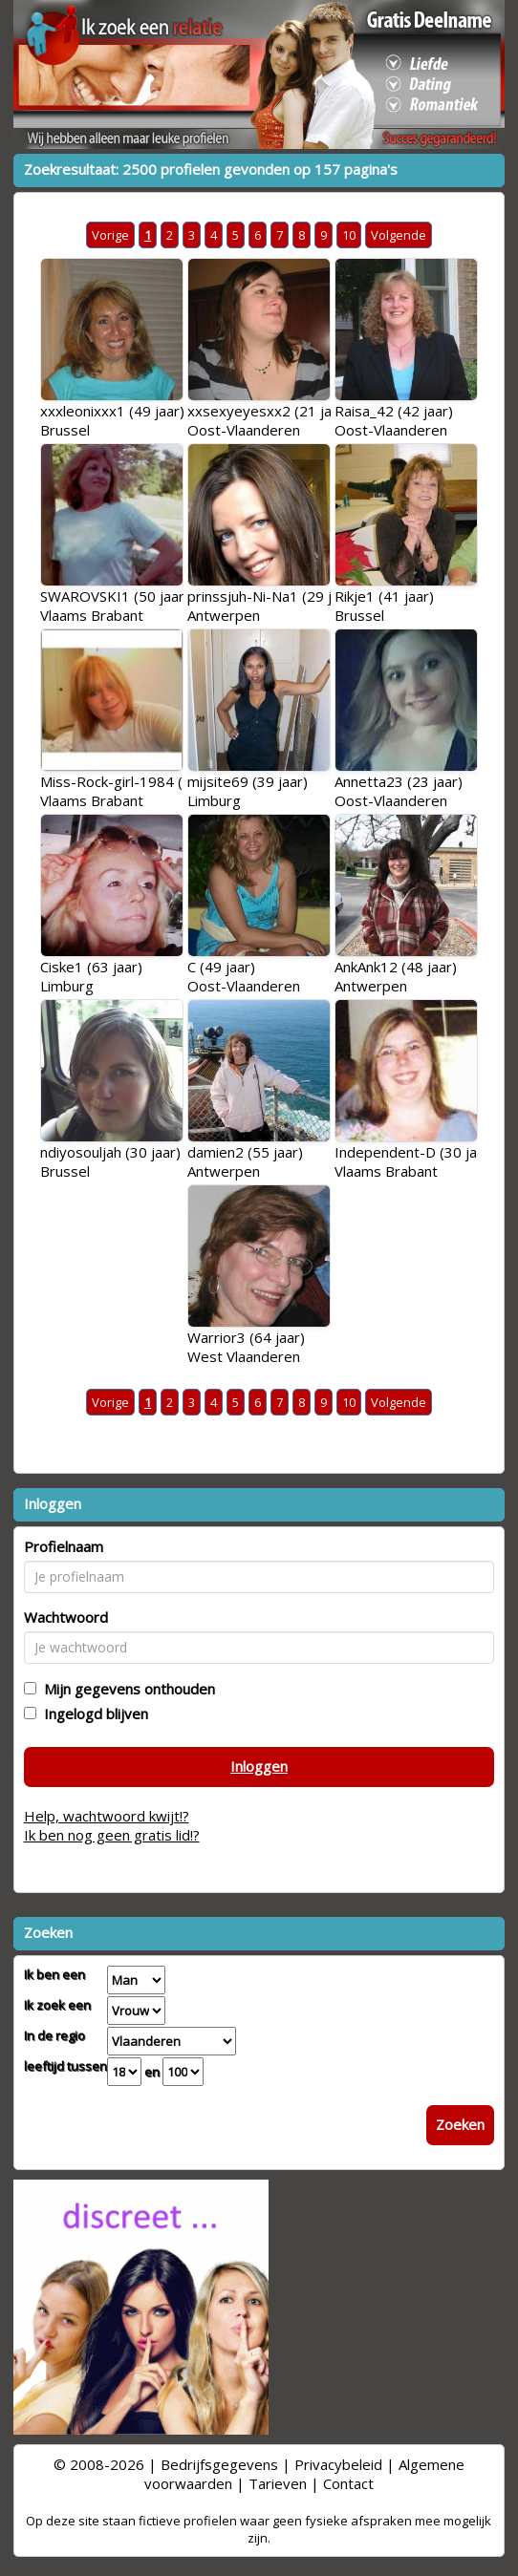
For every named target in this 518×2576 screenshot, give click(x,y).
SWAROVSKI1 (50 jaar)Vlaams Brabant (114, 605)
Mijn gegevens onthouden (125, 1688)
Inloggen (259, 1766)
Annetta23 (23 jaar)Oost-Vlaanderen (399, 791)
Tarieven (277, 2483)
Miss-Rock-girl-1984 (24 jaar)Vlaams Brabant (136, 791)
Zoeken (460, 2124)
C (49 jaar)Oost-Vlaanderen (243, 976)
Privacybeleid (338, 2464)
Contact (348, 2483)
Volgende (398, 235)
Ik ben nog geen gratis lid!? (112, 1834)
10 (349, 235)
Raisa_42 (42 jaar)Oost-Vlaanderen (394, 420)
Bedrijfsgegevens (219, 2464)
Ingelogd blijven (92, 1713)
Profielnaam (63, 1546)
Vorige (110, 235)
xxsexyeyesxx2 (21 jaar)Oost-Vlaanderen (268, 420)
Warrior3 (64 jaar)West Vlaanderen (246, 1347)
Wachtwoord (66, 1617)
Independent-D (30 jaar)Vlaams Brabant (415, 1161)
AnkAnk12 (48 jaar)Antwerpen (396, 976)
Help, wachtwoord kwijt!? (106, 1815)
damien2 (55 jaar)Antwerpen (245, 1161)
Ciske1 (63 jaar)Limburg (91, 976)
